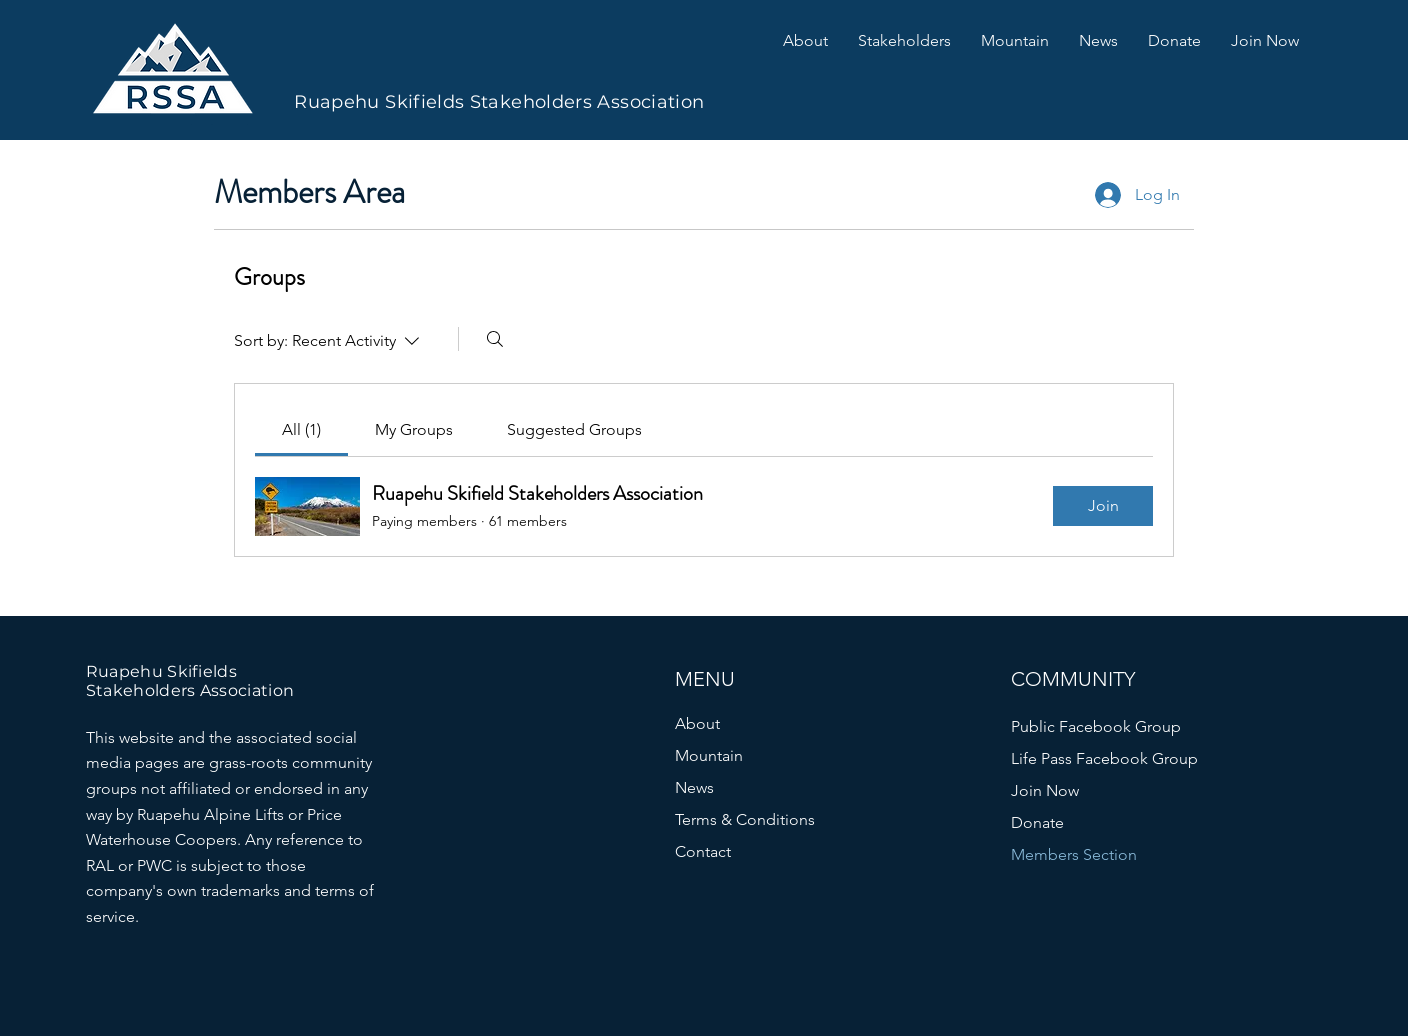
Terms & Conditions (745, 819)
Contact (703, 851)
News (694, 787)
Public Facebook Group (1096, 726)
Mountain (709, 755)
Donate (1037, 822)
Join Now (1045, 790)
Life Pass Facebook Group (1104, 758)
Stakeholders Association (190, 690)
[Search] (495, 339)
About (697, 723)
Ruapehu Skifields (161, 671)
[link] (301, 429)
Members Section (1074, 854)
